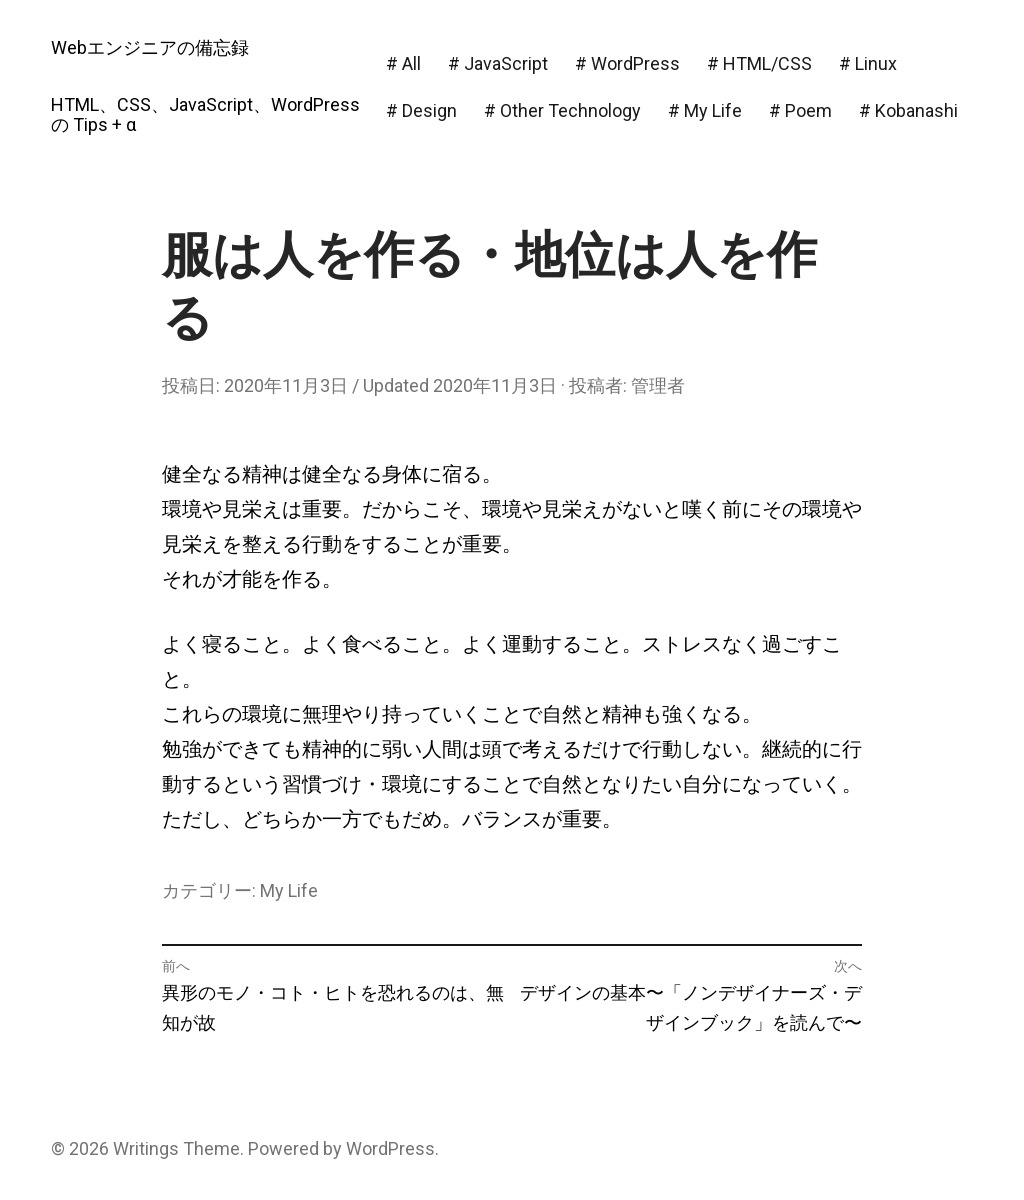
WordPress (390, 1148)
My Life (289, 890)
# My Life (705, 110)
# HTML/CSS (759, 63)
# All (403, 63)
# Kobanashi (908, 110)
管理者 (658, 385)
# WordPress (627, 63)
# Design (421, 110)
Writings (146, 1148)
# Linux (868, 63)
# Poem (800, 110)
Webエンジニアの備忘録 (150, 47)
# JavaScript (498, 63)
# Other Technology (562, 110)
